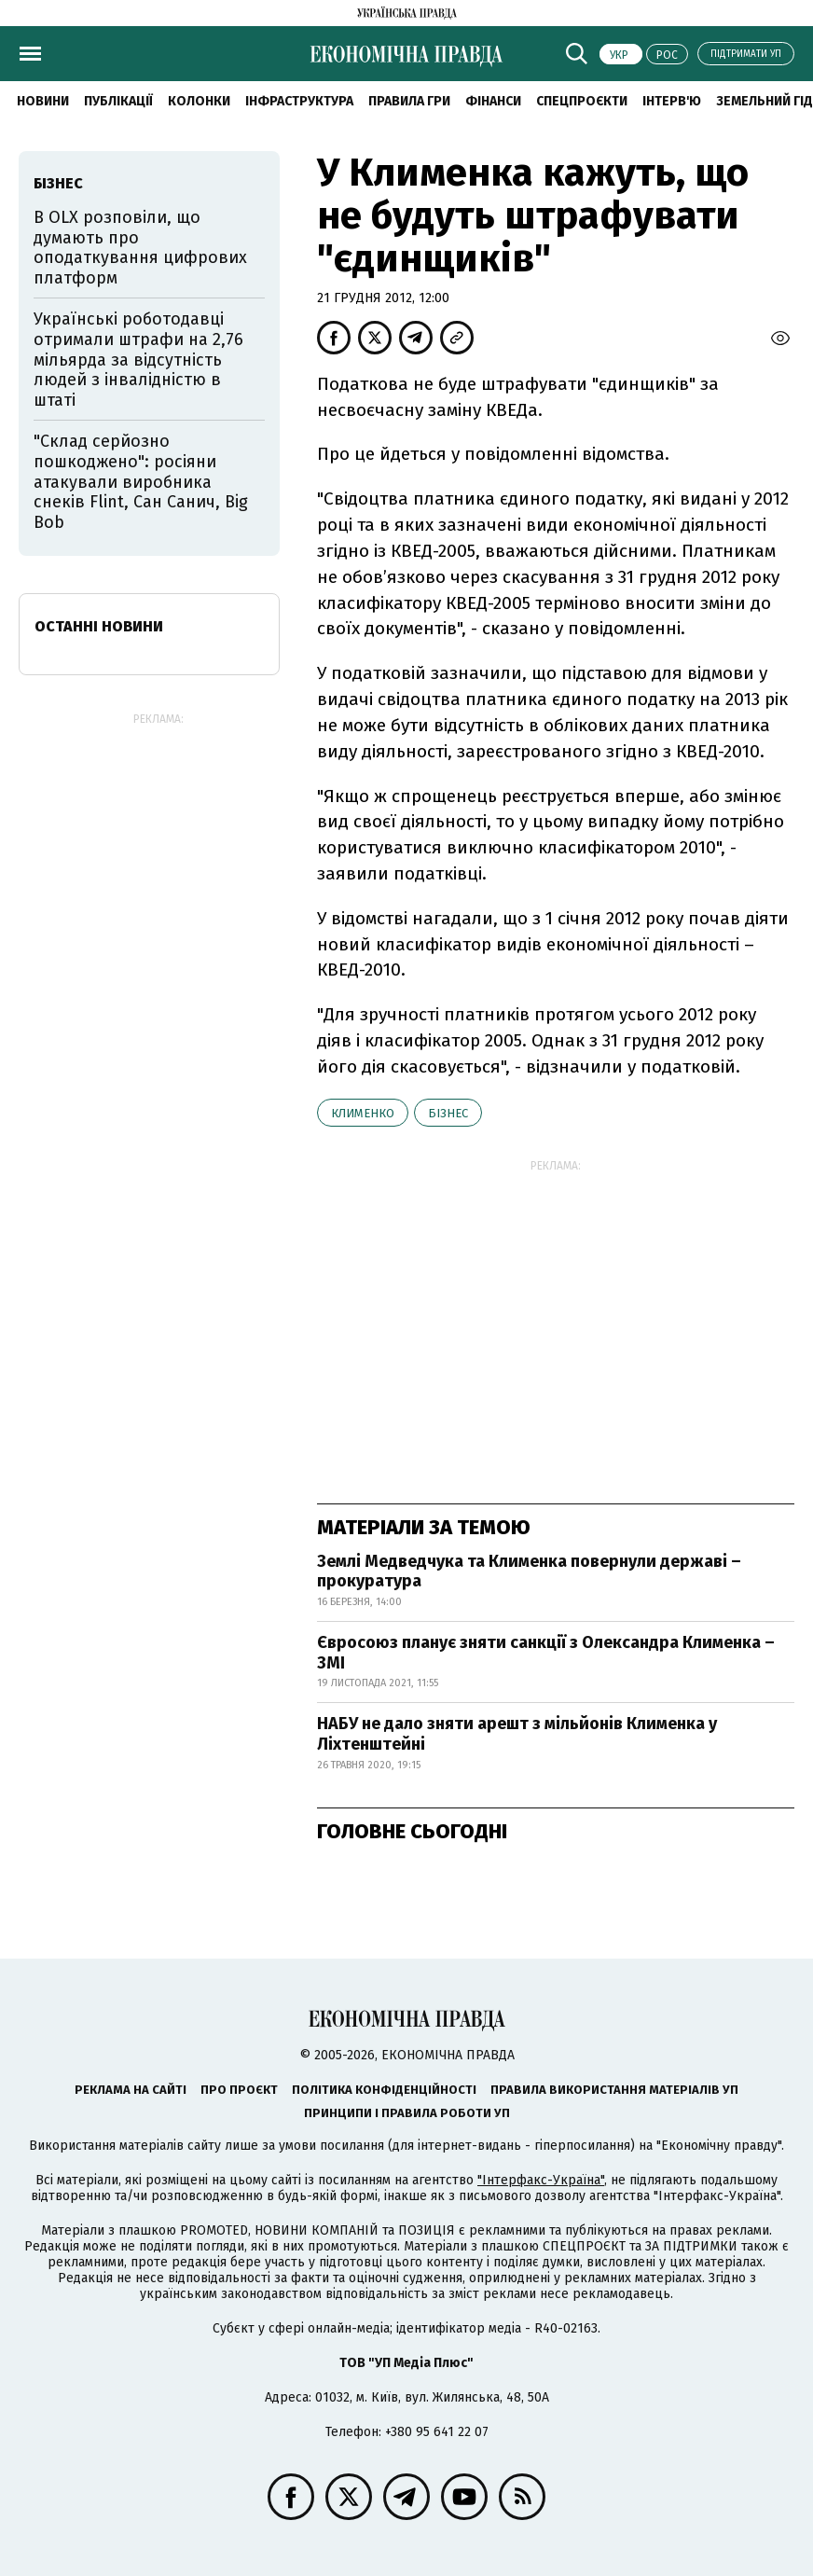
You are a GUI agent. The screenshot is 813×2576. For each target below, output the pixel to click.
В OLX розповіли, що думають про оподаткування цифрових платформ (140, 247)
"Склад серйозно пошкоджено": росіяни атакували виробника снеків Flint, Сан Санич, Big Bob (141, 481)
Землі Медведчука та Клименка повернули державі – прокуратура (529, 1571)
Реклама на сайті (130, 2090)
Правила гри (409, 101)
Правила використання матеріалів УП (614, 2090)
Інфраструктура (299, 101)
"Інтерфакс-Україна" (540, 2180)
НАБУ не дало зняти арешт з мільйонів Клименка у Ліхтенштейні (517, 1733)
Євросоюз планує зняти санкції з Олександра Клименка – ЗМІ (546, 1652)
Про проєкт (239, 2090)
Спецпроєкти (581, 101)
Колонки (199, 101)
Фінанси (493, 101)
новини (43, 101)
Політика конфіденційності (384, 2090)
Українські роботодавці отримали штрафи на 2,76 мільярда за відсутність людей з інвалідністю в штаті (138, 359)
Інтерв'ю (671, 101)
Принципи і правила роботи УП (407, 2113)
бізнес (448, 1113)
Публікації (118, 101)
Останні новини (98, 626)
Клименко (362, 1113)
